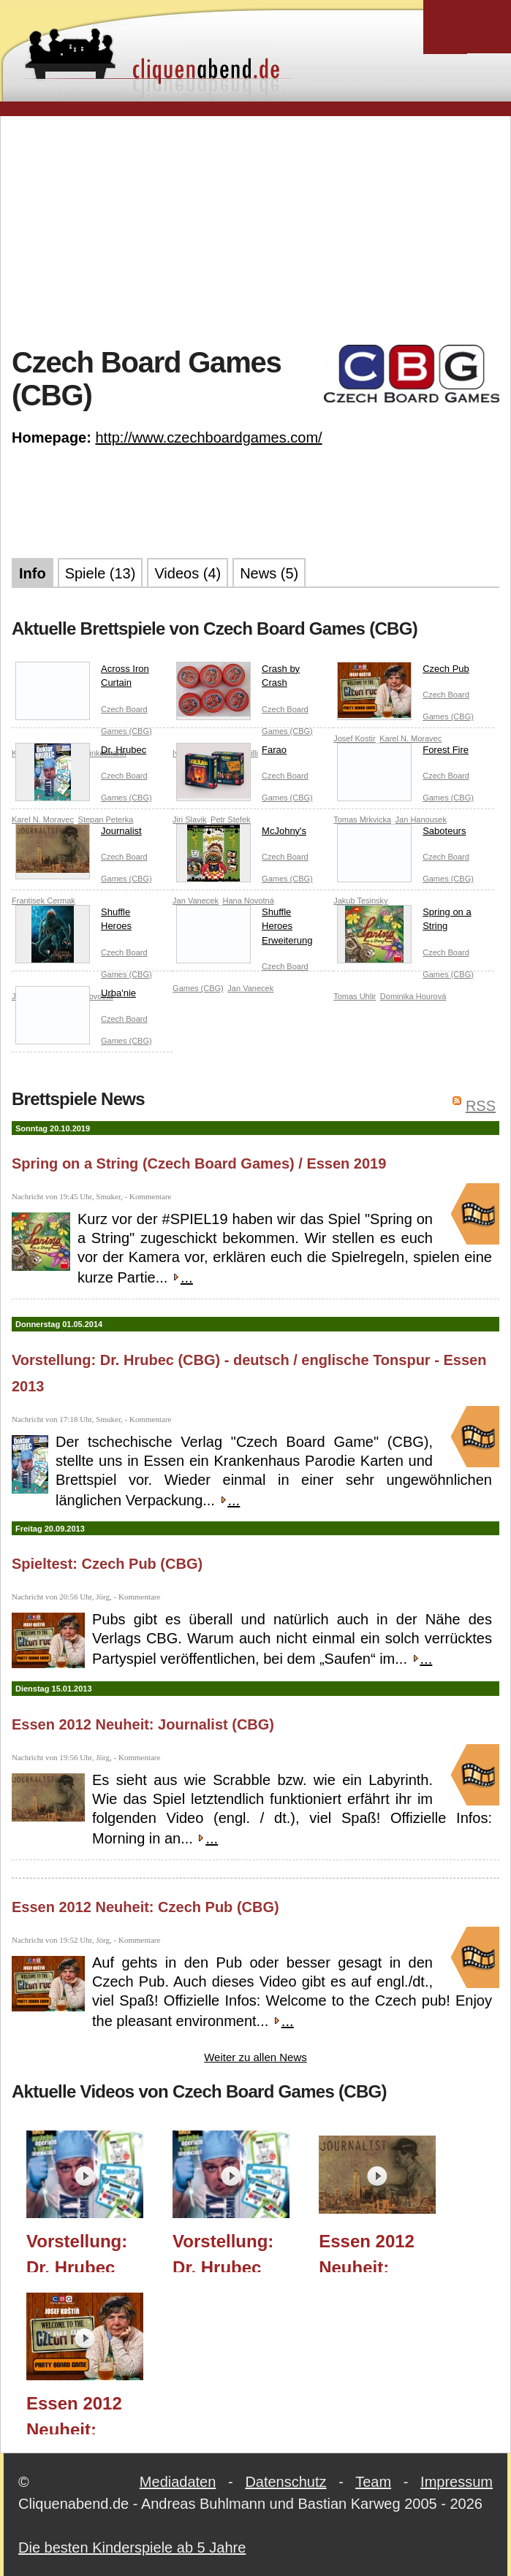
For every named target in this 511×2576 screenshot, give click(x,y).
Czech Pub (403, 672)
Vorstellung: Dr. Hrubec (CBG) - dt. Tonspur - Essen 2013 (223, 2251)
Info (32, 573)
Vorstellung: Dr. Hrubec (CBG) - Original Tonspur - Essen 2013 (76, 2251)
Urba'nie (75, 996)
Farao (231, 753)
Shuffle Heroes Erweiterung (244, 929)
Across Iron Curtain (82, 679)
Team (373, 2482)
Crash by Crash (238, 679)
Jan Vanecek (250, 988)
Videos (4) (187, 573)
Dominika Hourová (413, 996)
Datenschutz (285, 2482)
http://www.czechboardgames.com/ (208, 437)
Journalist (78, 834)
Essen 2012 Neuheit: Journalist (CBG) (143, 1724)
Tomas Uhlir (354, 996)
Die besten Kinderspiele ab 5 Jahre (132, 2547)
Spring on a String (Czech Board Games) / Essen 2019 (199, 1163)
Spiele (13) (100, 573)
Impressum (456, 2482)
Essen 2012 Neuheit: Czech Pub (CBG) (145, 1907)
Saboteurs (401, 834)
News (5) (269, 573)
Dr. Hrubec (80, 753)
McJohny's (241, 834)
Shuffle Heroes (73, 922)
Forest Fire (403, 753)
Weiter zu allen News (255, 2057)
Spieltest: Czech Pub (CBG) (107, 1564)
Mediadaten (178, 2482)
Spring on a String (404, 922)
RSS (481, 1106)
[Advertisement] (261, 229)
